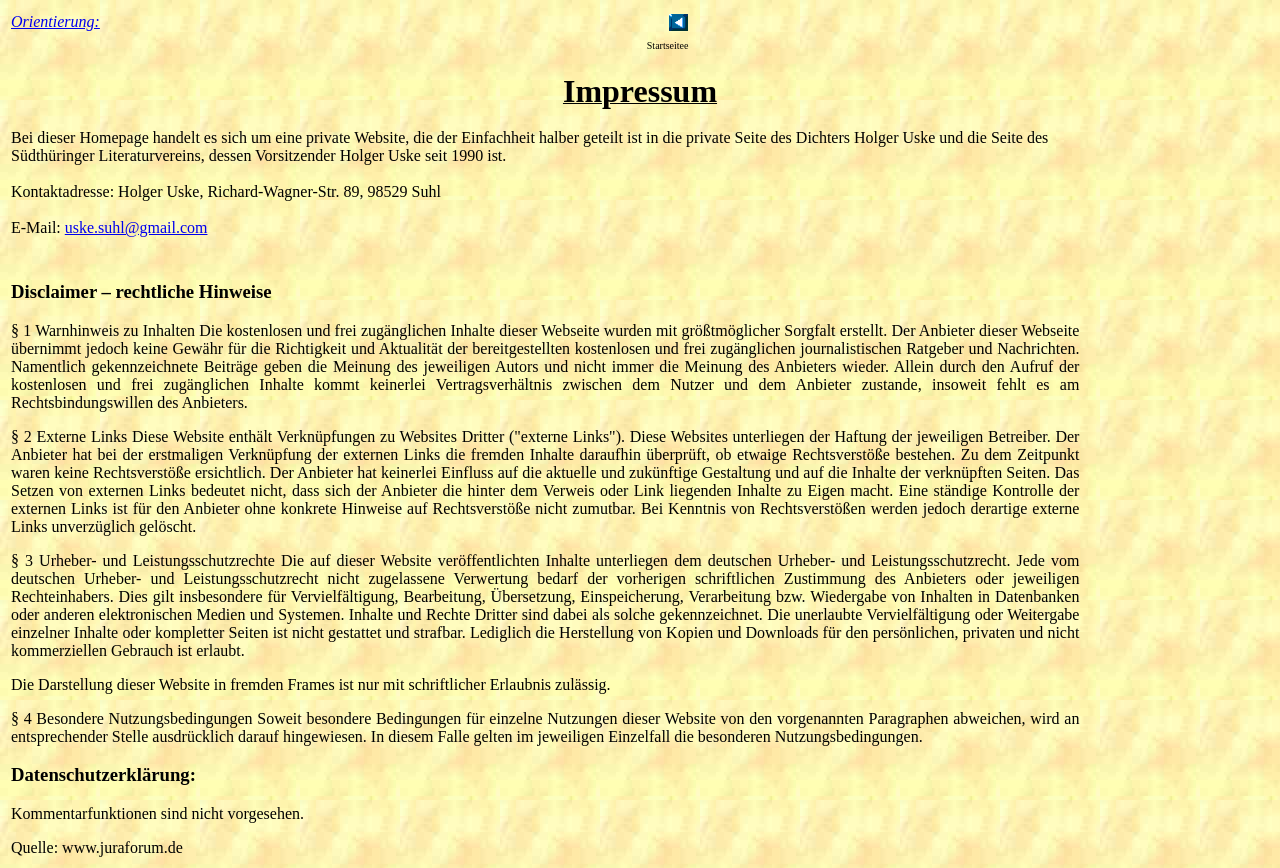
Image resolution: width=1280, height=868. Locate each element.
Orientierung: (55, 21)
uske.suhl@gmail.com (136, 227)
